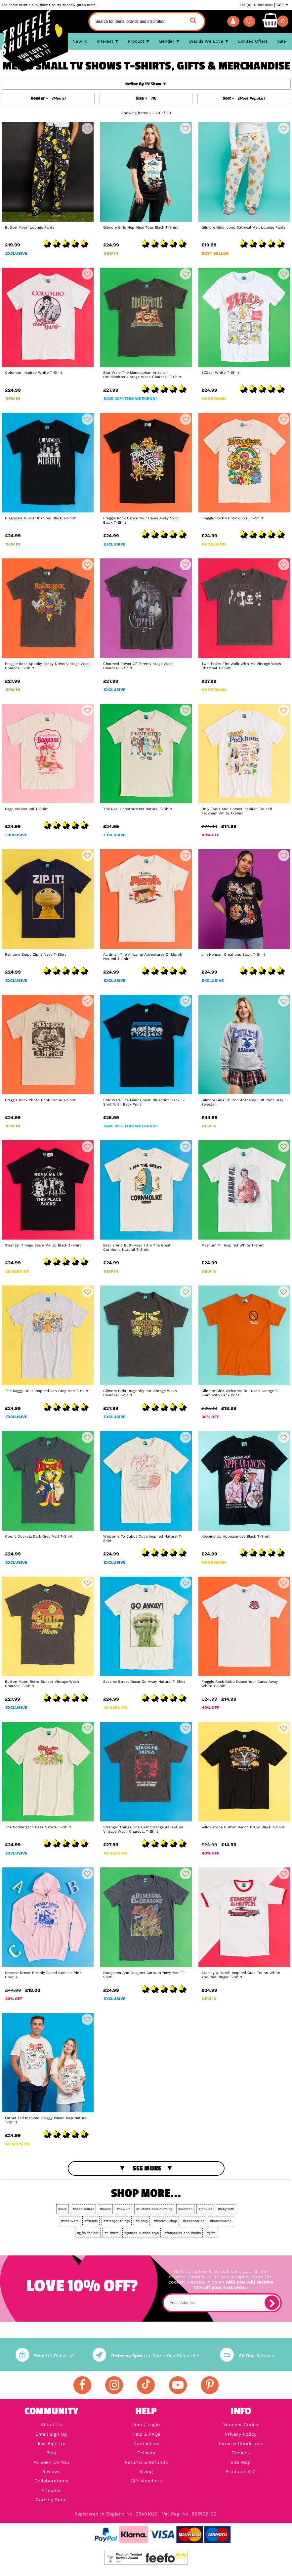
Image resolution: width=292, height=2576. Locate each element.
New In (79, 41)
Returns (247, 2355)
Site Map (240, 2462)
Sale (281, 41)
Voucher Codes (240, 2424)
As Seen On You (51, 2462)
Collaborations (51, 2480)
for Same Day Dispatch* (146, 2355)
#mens (105, 2209)
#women (185, 2209)
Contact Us (146, 2443)
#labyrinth (226, 2209)
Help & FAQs (146, 2434)
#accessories (193, 2221)
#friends (91, 2221)
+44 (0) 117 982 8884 (256, 5)
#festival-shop (165, 2221)
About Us (51, 2424)
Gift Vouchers (146, 2480)
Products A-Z (241, 2471)
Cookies (240, 2452)
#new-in (123, 2209)
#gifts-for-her (88, 2233)
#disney (142, 2221)
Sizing (146, 2471)
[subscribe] (272, 2302)
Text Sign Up (51, 2443)
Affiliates (51, 2490)
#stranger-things (117, 2221)
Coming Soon (51, 2499)
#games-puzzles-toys (141, 2233)
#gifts (211, 2233)
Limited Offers (253, 41)
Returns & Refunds (146, 2462)
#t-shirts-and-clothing (154, 2209)
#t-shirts (111, 2233)
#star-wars (69, 2221)
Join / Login (146, 2424)
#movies (205, 2209)
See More (147, 2168)
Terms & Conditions (240, 2443)
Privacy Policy (240, 2434)
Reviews (51, 2471)
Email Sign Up (51, 2434)
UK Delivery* (45, 2355)
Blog (51, 2452)
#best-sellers (83, 2209)
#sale (62, 2209)
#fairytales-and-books (183, 2233)
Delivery (146, 2452)
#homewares (220, 2221)
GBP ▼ (282, 5)
